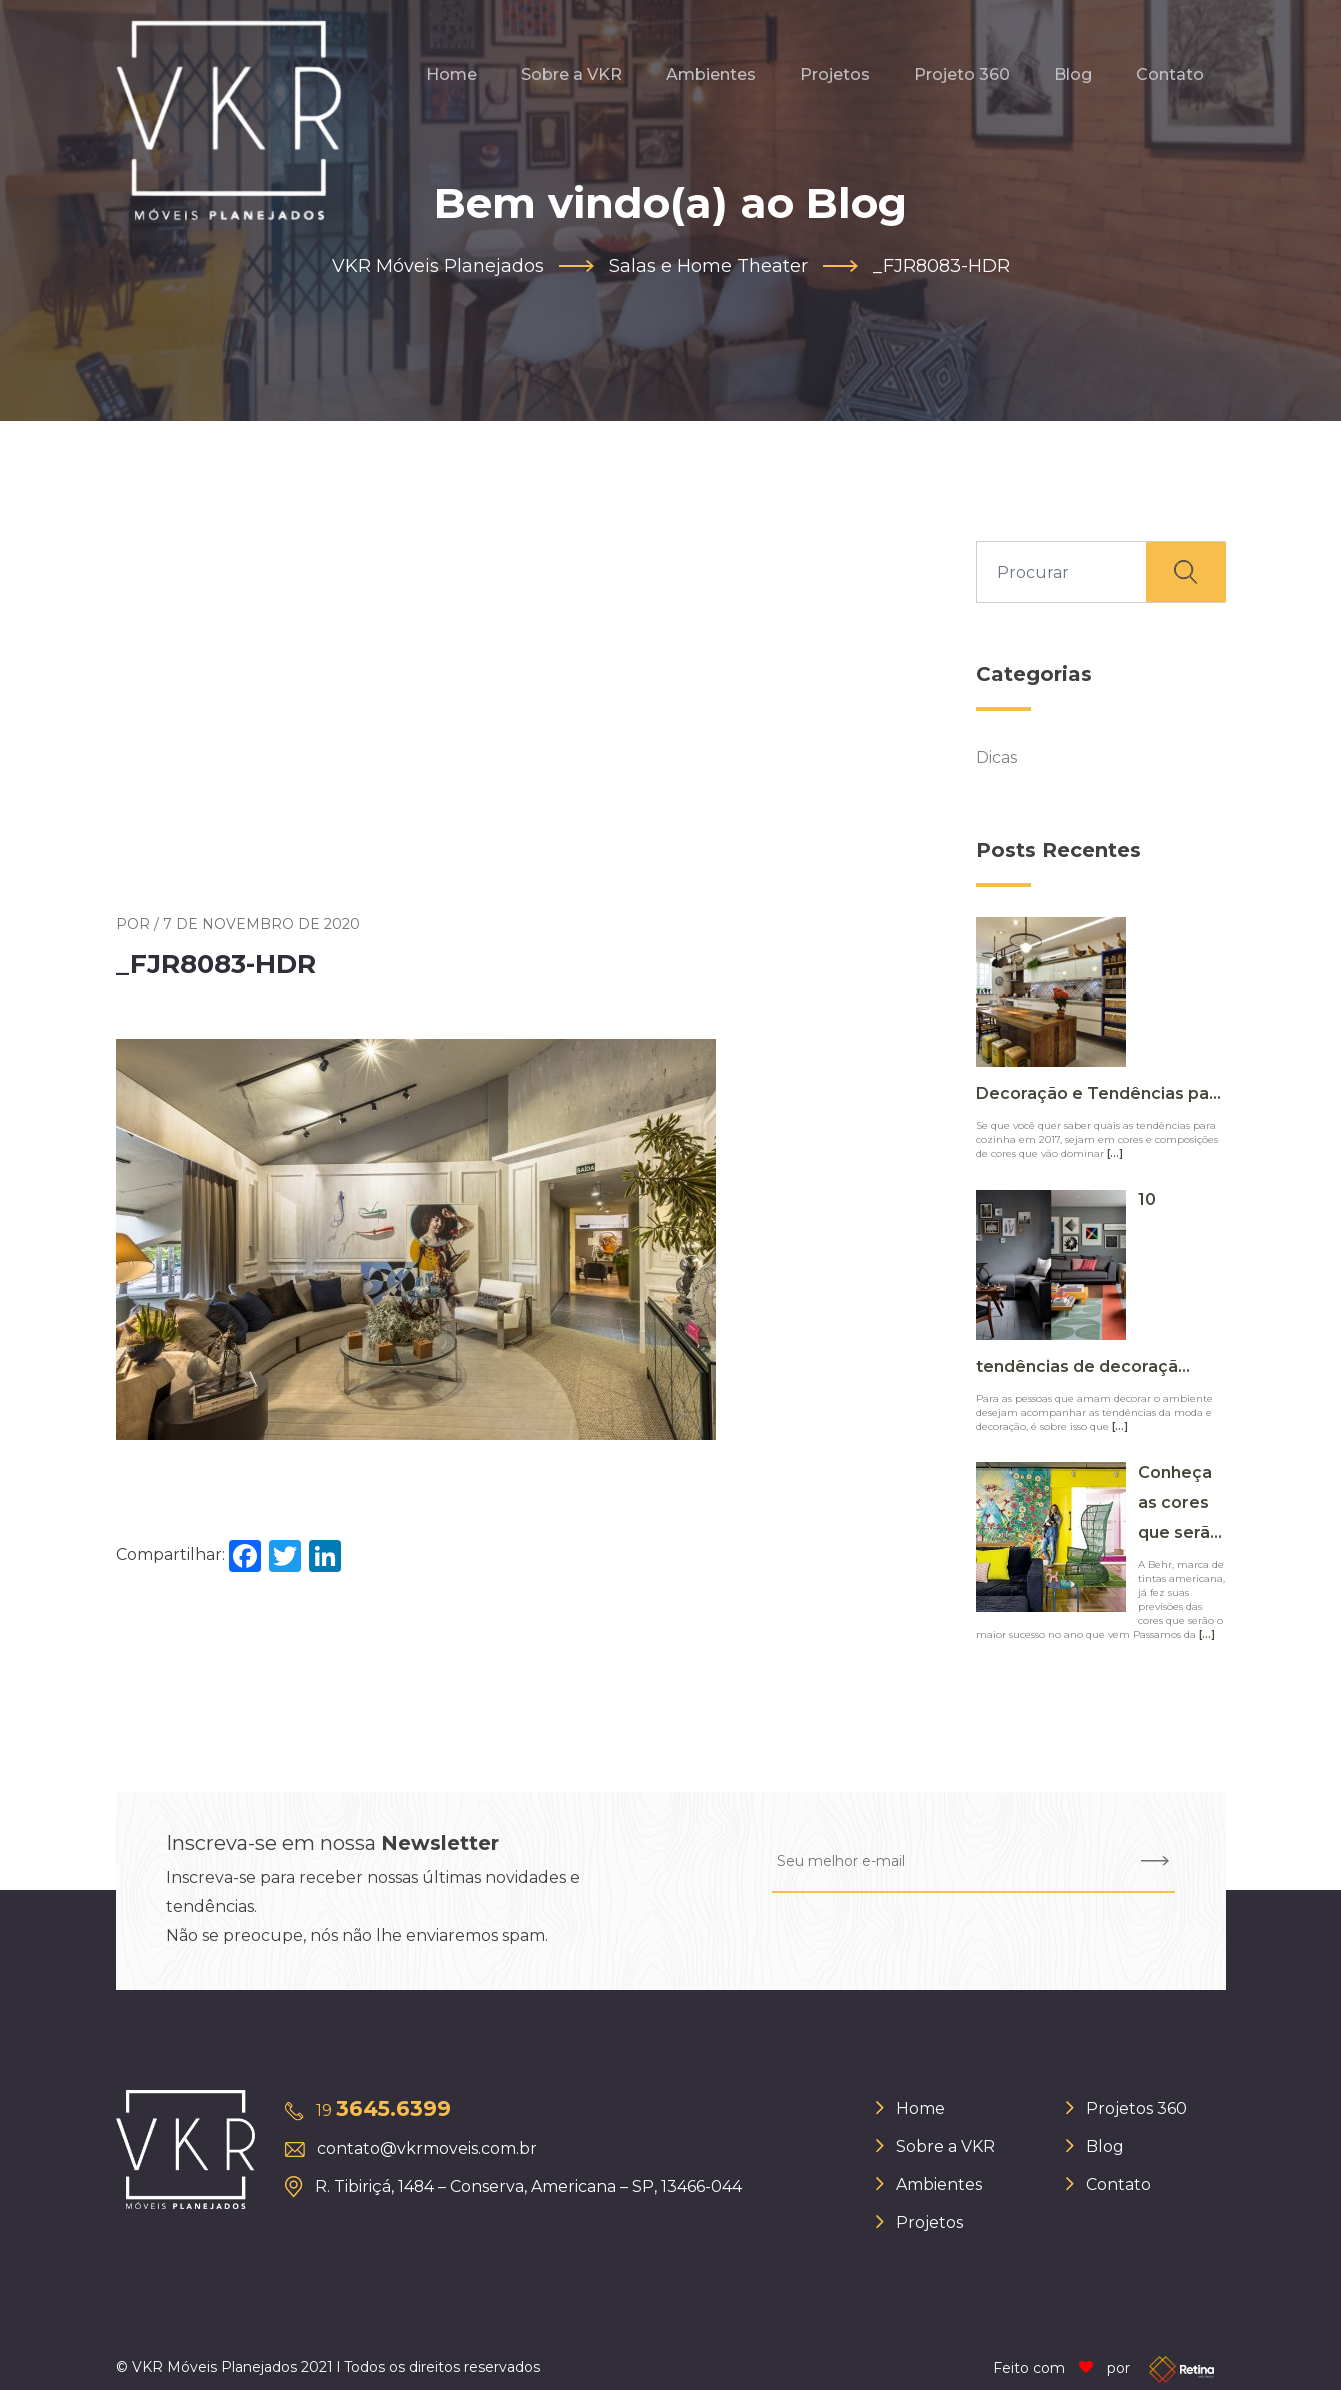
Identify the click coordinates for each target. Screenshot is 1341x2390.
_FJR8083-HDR (216, 966)
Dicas (996, 757)
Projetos (835, 74)
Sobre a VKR (571, 74)
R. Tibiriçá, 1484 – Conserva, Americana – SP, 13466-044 (529, 2186)
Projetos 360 (1136, 2108)
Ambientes (711, 74)
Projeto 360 (962, 74)
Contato (1170, 74)
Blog (1073, 74)
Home (451, 74)
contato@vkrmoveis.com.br (427, 2148)
